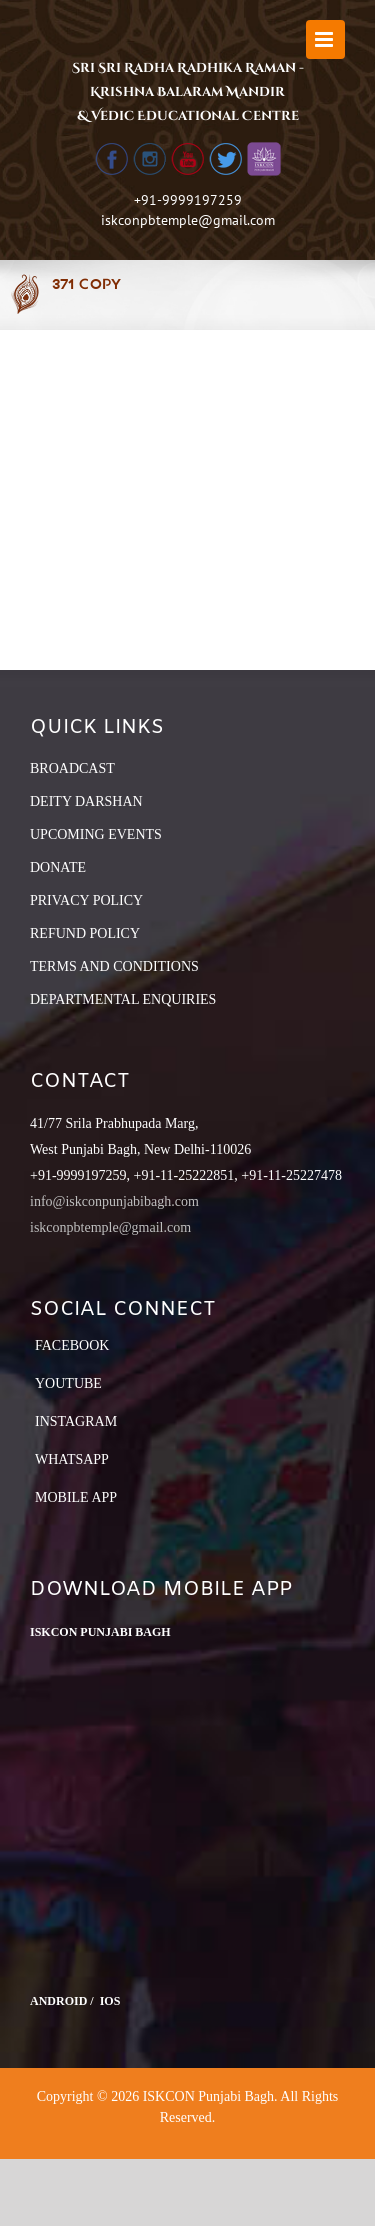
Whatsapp (72, 1459)
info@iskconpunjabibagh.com (114, 1201)
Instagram (76, 1421)
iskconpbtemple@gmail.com (188, 220)
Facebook (72, 1345)
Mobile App (76, 1497)
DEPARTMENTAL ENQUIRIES (123, 999)
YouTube (68, 1383)
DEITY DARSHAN (86, 801)
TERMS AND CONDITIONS (114, 966)
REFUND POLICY (85, 933)
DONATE (58, 867)
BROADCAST (72, 768)
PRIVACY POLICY (86, 900)
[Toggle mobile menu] (325, 39)
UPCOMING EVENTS (96, 834)
